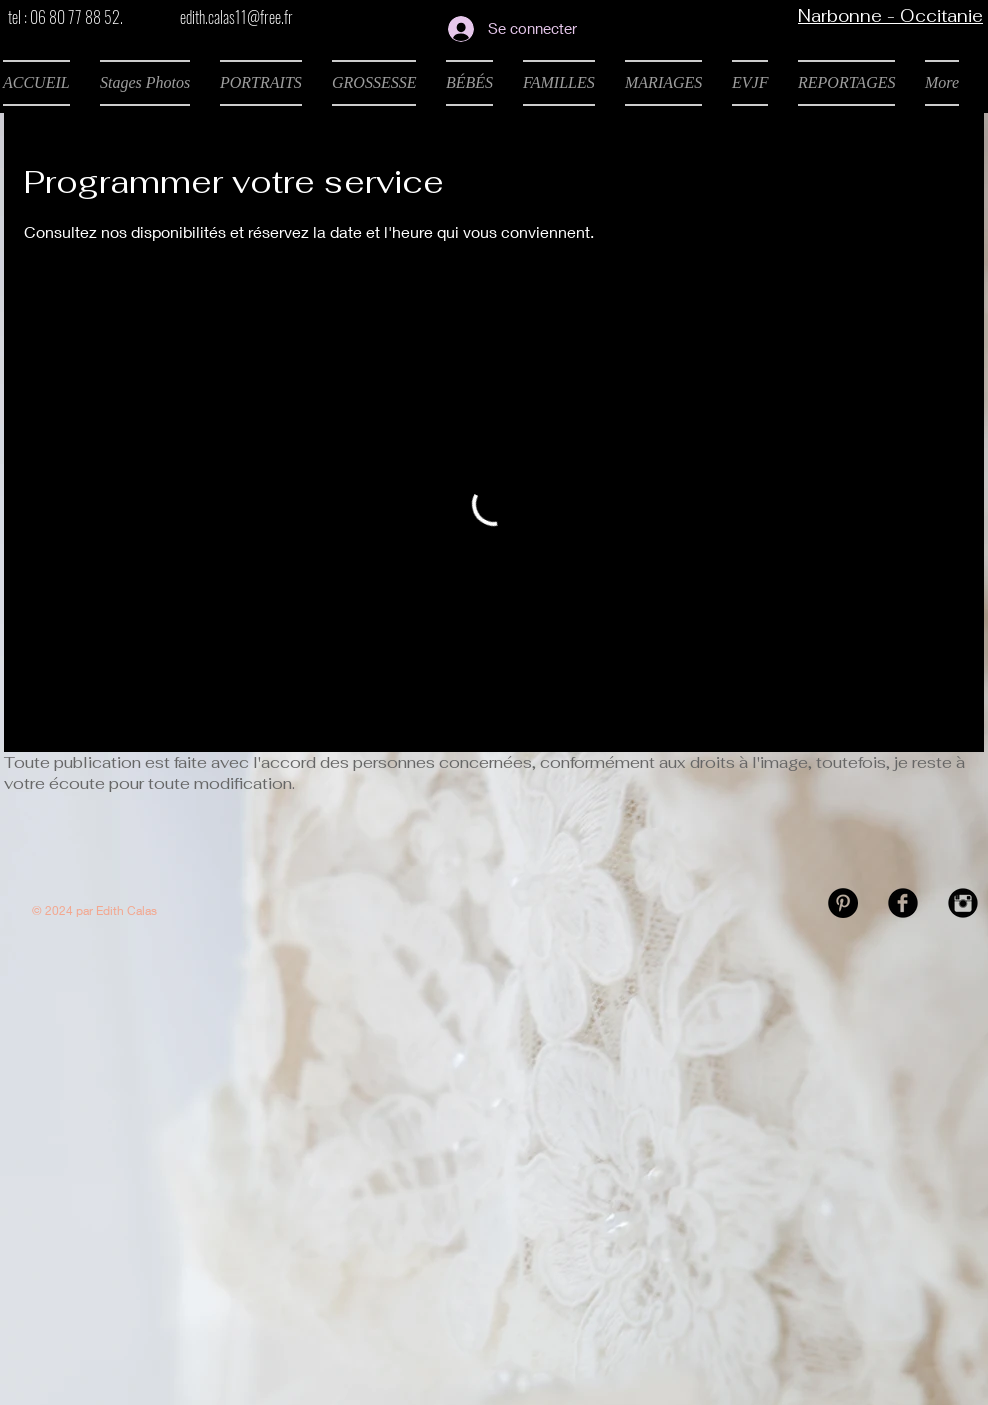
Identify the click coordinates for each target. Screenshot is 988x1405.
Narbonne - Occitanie (890, 16)
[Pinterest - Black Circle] (843, 903)
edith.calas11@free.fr (236, 17)
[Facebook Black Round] (903, 903)
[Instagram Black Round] (963, 903)
